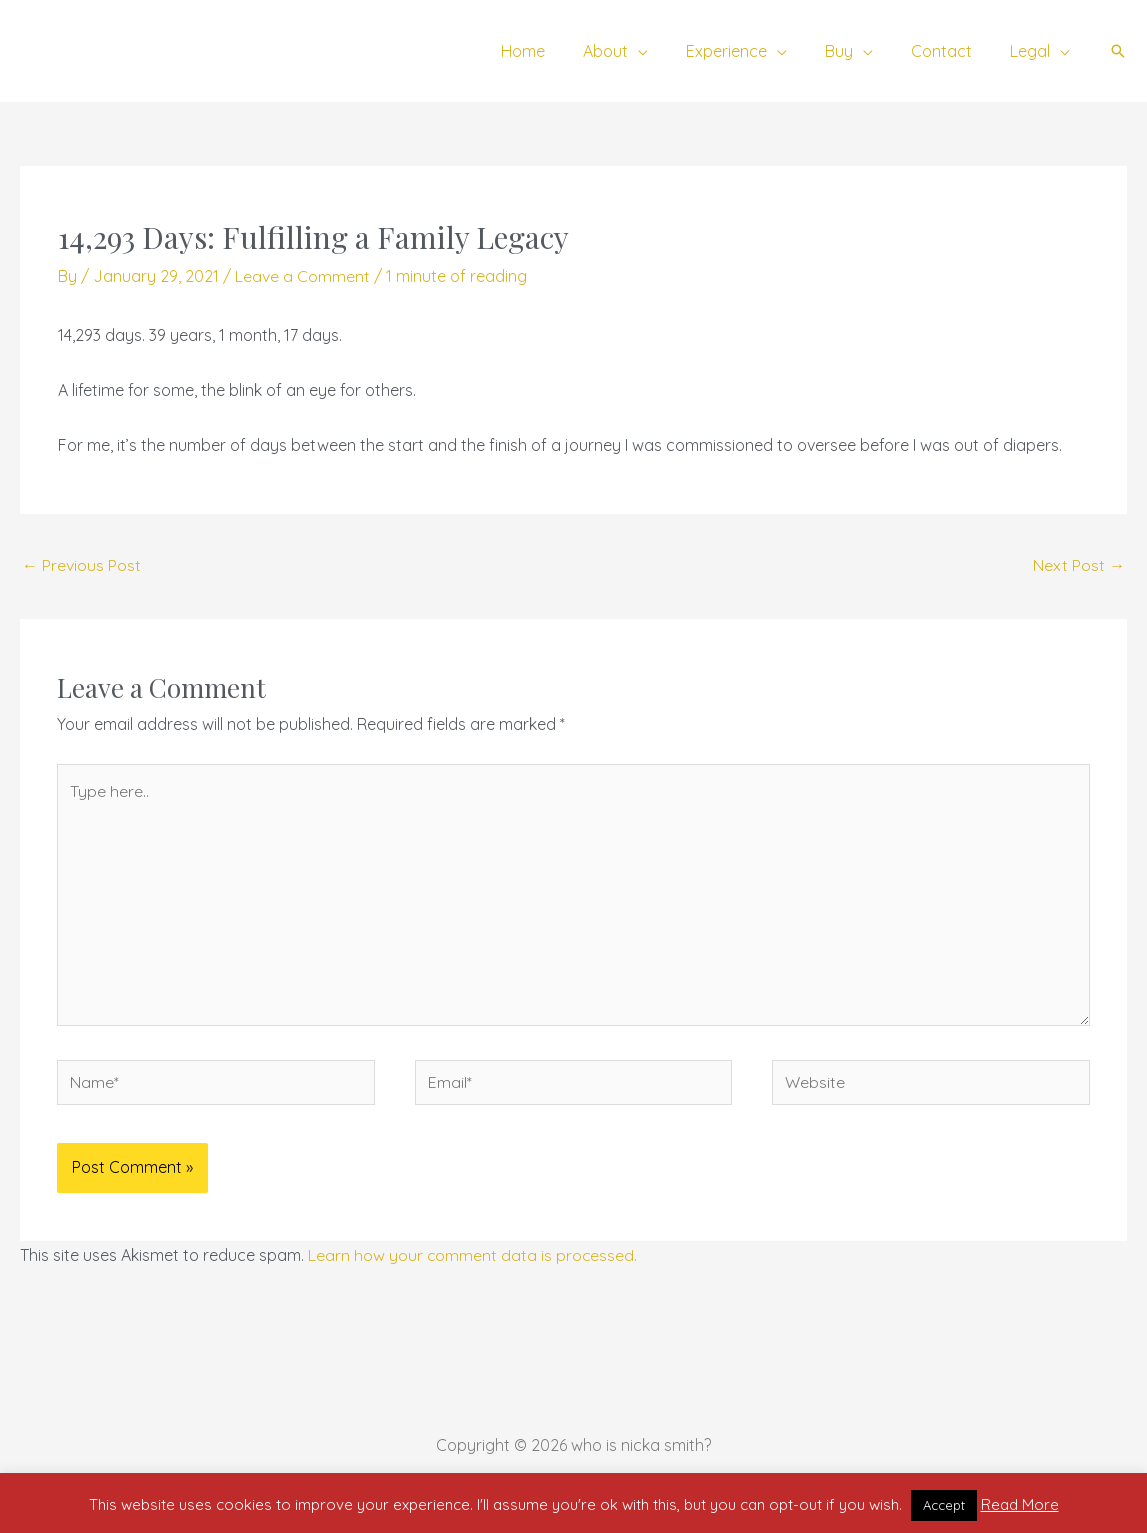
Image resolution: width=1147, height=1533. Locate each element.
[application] (665, 51)
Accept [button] (944, 1505)
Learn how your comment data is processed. (473, 1258)
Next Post (1079, 565)
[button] (1118, 51)
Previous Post (81, 565)
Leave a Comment (302, 276)
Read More (1020, 1504)
